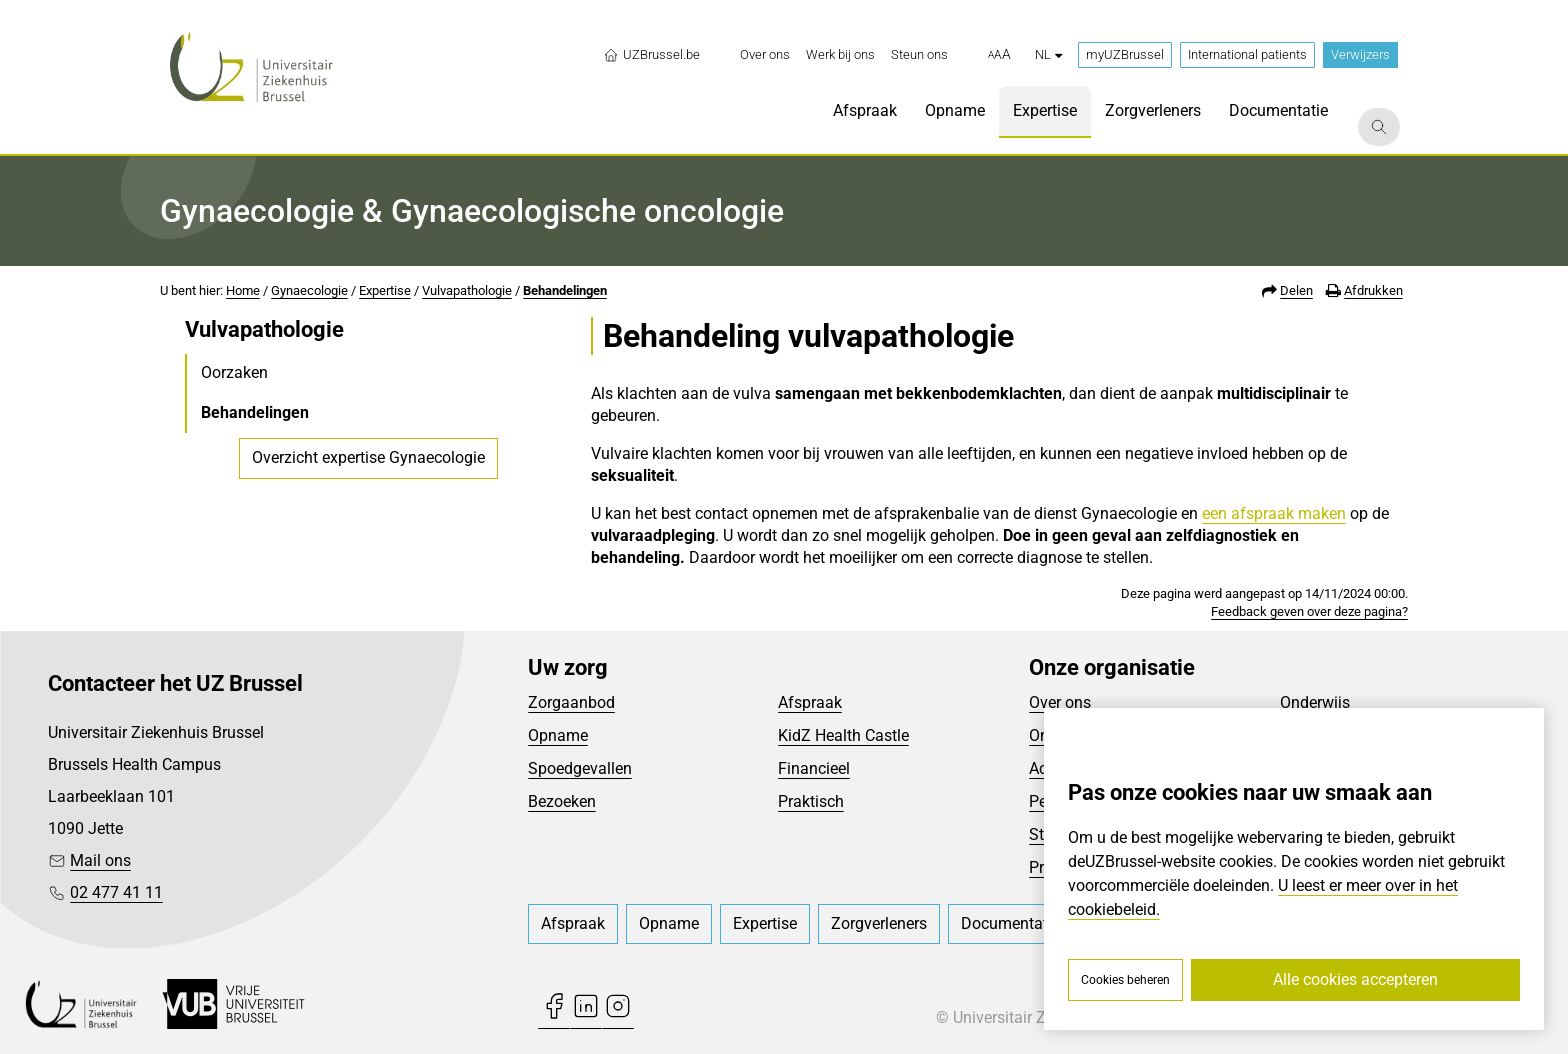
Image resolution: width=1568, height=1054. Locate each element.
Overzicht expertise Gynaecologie (368, 457)
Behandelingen (565, 290)
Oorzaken (234, 372)
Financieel (814, 768)
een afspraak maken (1274, 513)
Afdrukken (1373, 290)
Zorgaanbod (571, 702)
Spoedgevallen (580, 768)
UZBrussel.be (651, 55)
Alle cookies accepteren (1355, 979)
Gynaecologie (309, 290)
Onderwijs (1315, 702)
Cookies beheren (1125, 980)
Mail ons (100, 860)
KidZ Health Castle (843, 735)
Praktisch (811, 801)
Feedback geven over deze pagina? (1309, 611)
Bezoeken (562, 801)
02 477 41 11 (116, 892)
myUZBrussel (1125, 54)
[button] (999, 55)
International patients (1247, 54)
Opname (558, 735)
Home (243, 290)
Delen (1296, 290)
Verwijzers (1360, 54)
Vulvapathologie (467, 290)
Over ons (1060, 702)
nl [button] (1048, 54)
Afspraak (810, 702)
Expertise (385, 290)
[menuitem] (765, 55)
